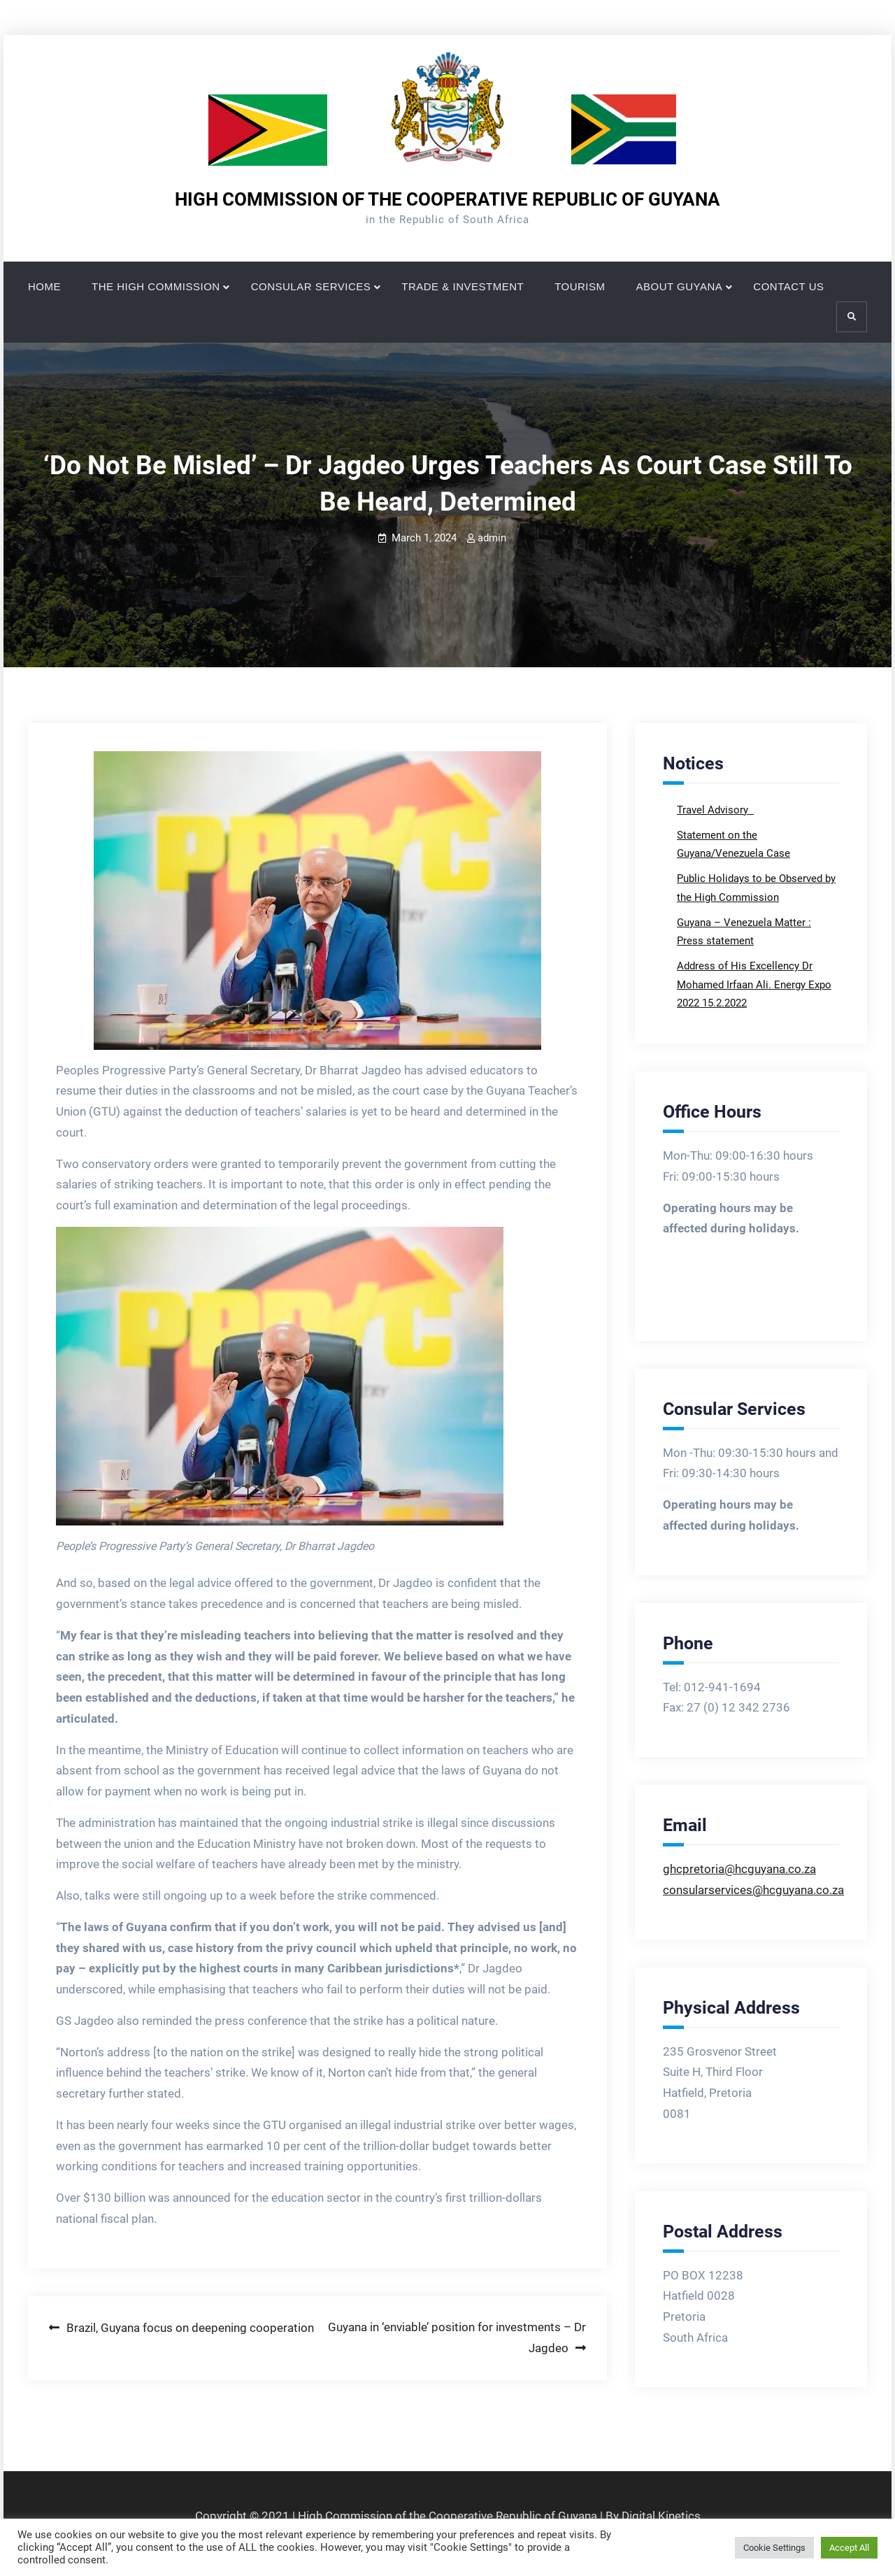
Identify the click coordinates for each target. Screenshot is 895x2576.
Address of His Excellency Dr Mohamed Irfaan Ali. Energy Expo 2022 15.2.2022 (754, 984)
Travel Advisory (714, 810)
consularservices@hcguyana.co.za (753, 1890)
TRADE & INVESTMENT (462, 286)
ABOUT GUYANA (679, 286)
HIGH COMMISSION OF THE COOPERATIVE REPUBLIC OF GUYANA (447, 199)
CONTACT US (788, 286)
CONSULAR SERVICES (311, 286)
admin (492, 538)
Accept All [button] (849, 2547)
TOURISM (579, 286)
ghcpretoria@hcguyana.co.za (739, 1869)
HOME (44, 286)
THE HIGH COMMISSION (156, 286)
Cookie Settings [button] (774, 2547)
